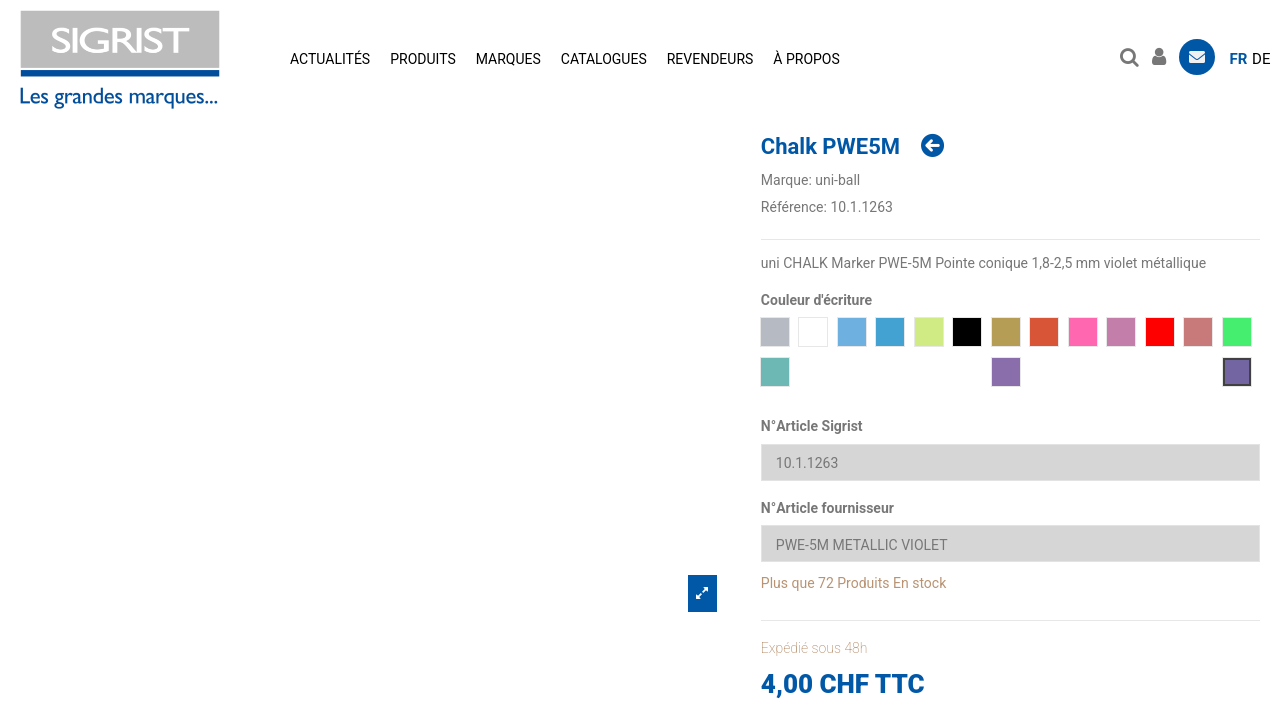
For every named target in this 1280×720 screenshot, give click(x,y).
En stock (919, 583)
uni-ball (837, 180)
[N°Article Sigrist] (1010, 462)
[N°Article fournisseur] (1010, 543)
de (1261, 59)
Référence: (794, 207)
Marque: (786, 180)
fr (1239, 59)
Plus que (788, 583)
